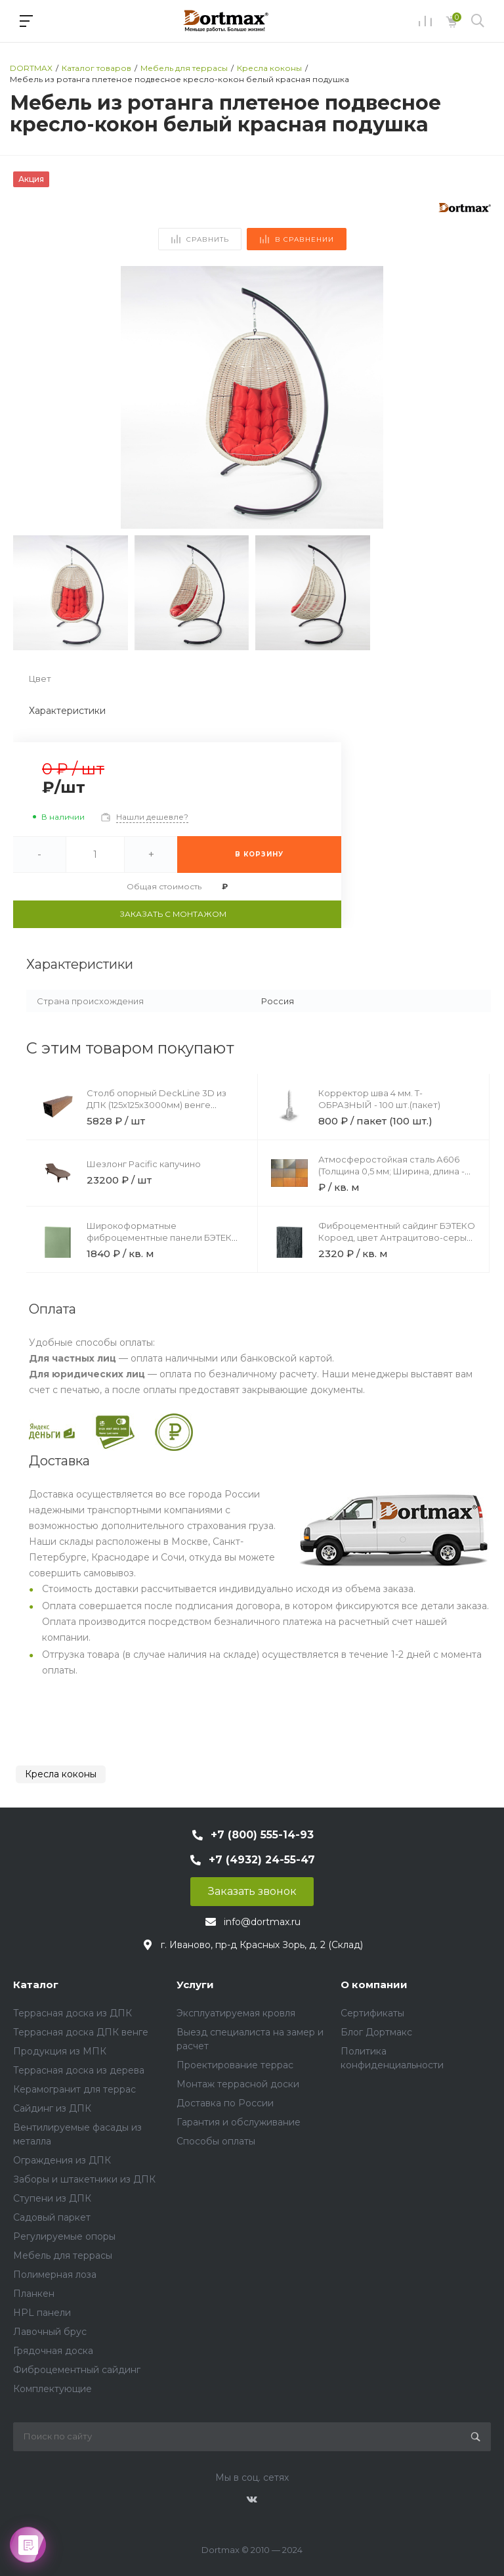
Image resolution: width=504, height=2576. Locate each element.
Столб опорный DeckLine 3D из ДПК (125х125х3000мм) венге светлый (156, 1105)
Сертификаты (372, 2013)
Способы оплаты (216, 2141)
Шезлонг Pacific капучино (144, 1164)
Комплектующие (52, 2389)
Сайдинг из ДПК (52, 2108)
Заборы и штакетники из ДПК (84, 2179)
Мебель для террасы (62, 2255)
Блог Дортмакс (376, 2032)
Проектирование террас (235, 2065)
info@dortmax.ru (262, 1922)
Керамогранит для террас (74, 2089)
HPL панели (42, 2313)
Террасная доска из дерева (78, 2070)
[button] (475, 397)
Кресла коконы (60, 1774)
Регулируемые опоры (64, 2236)
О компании (374, 1984)
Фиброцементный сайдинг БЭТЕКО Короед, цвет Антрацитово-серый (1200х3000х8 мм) (396, 1237)
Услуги (195, 1984)
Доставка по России (225, 2103)
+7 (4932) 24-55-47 (262, 1860)
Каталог (35, 1984)
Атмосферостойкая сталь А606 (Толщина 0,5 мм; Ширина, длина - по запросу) (391, 1171)
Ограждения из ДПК (62, 2160)
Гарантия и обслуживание (239, 2122)
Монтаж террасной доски (238, 2084)
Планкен (33, 2293)
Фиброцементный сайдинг (76, 2370)
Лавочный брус (50, 2332)
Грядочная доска (53, 2351)
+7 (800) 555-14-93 (262, 1835)
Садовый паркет (52, 2217)
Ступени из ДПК (52, 2198)
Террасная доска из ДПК (72, 2013)
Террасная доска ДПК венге (80, 2032)
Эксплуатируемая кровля (236, 2013)
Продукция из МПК (59, 2051)
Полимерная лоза (54, 2274)
